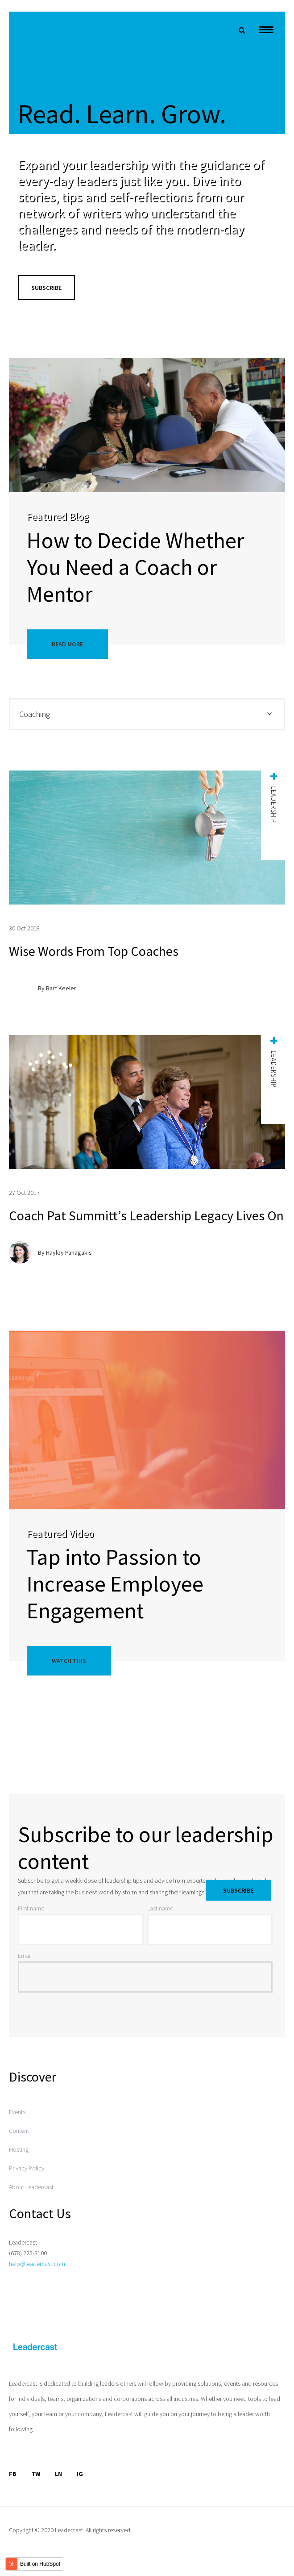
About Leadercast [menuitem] (31, 2187)
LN (58, 2474)
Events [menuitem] (17, 2112)
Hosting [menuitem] (19, 2149)
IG (80, 2474)
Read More (67, 644)
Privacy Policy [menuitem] (26, 2168)
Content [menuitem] (19, 2131)
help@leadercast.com (37, 2264)
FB (13, 2474)
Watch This (69, 1661)
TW (35, 2474)
